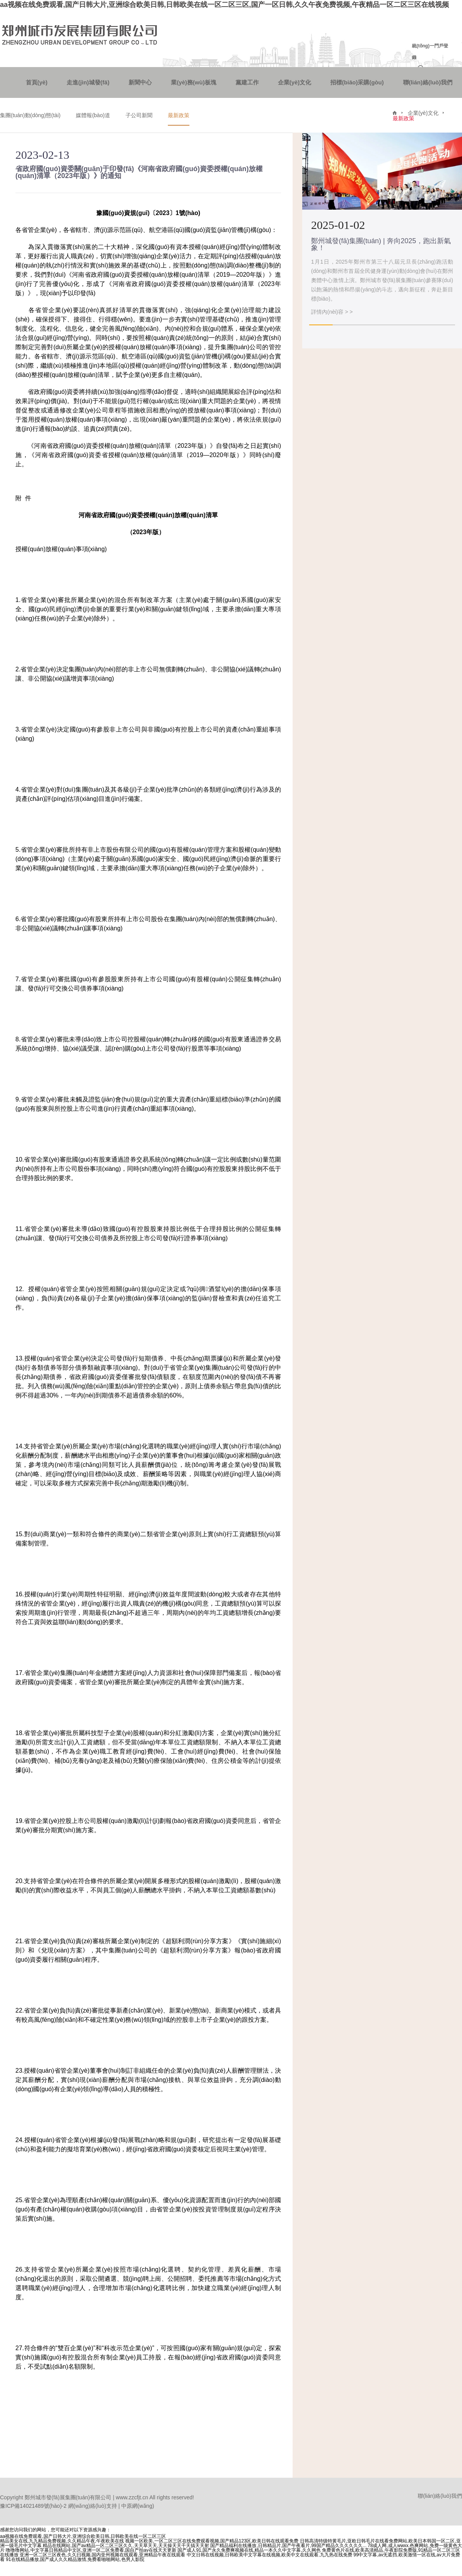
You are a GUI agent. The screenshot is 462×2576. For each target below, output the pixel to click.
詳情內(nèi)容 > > (332, 312)
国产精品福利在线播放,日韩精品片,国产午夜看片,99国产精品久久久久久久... (288, 2545)
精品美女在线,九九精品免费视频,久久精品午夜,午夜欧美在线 (62, 2541)
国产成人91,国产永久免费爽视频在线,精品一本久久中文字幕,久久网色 (248, 2550)
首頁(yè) (37, 82)
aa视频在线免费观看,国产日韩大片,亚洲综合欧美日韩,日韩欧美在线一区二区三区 (83, 2536)
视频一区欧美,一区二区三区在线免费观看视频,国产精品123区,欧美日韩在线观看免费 (211, 2541)
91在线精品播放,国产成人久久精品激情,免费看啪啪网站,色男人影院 (75, 2559)
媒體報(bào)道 (93, 115)
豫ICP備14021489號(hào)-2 (33, 2506)
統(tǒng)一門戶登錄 (430, 51)
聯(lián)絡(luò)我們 (427, 82)
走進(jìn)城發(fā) (88, 82)
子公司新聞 (139, 115)
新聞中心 (140, 82)
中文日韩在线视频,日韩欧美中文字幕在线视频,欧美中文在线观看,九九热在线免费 (269, 2555)
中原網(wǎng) (137, 2506)
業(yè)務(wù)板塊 (193, 82)
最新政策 (178, 115)
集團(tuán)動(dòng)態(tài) (30, 115)
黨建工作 (247, 82)
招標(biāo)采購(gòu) (356, 82)
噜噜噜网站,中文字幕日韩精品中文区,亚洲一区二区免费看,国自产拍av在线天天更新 (91, 2550)
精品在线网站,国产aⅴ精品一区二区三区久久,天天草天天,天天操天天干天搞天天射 (126, 2545)
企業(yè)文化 (294, 82)
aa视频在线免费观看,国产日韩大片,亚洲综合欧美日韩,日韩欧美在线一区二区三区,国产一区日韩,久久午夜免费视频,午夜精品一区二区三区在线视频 (224, 4)
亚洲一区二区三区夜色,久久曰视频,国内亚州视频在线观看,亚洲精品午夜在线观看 (102, 2555)
